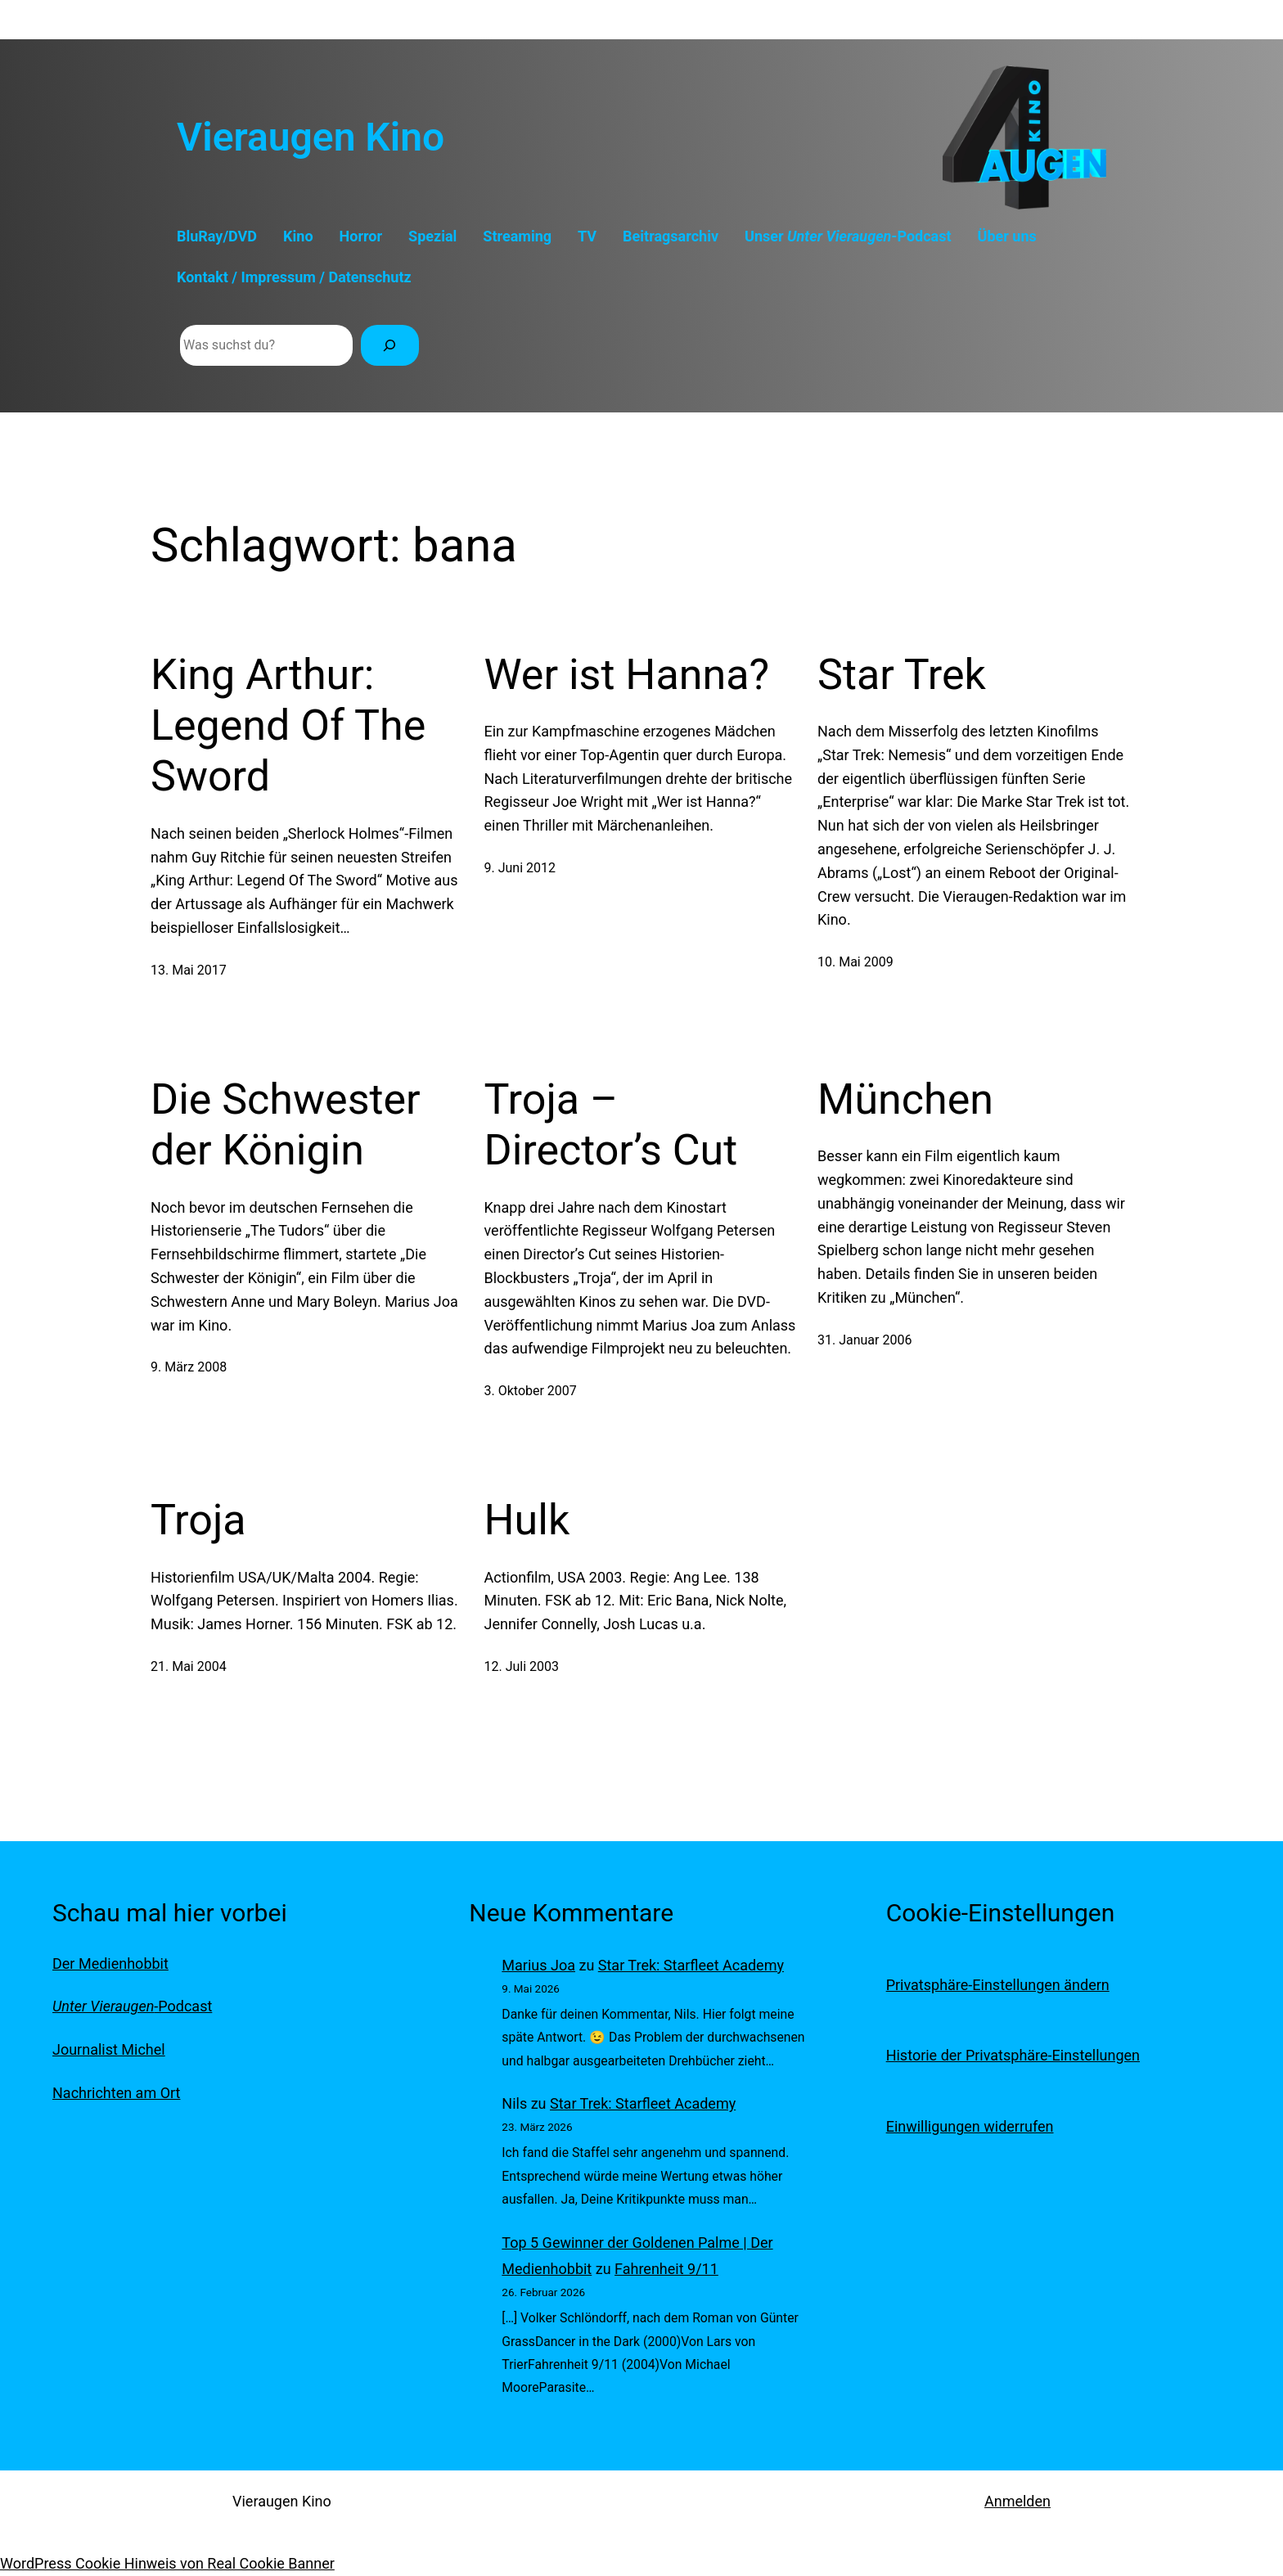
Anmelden (1017, 2501)
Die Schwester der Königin (286, 1124)
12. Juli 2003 (522, 1666)
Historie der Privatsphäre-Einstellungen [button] (1013, 2055)
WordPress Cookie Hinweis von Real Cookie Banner (167, 2563)
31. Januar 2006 (864, 1340)
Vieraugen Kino (310, 137)
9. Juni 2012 (520, 868)
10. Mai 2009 (855, 962)
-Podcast (132, 2006)
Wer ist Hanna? (627, 675)
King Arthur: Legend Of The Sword (288, 726)
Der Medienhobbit (110, 1963)
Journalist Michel (108, 2049)
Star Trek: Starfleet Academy (691, 1965)
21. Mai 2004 (189, 1666)
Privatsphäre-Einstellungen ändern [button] (998, 1984)
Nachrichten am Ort (116, 2092)
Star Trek (901, 675)
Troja (198, 1520)
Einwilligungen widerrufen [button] (970, 2126)
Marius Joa (538, 1965)
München (905, 1099)
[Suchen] (390, 345)
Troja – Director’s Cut (611, 1124)
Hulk (527, 1520)
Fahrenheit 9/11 (666, 2268)
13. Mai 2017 (189, 970)
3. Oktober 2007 (530, 1390)
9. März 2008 (189, 1367)
